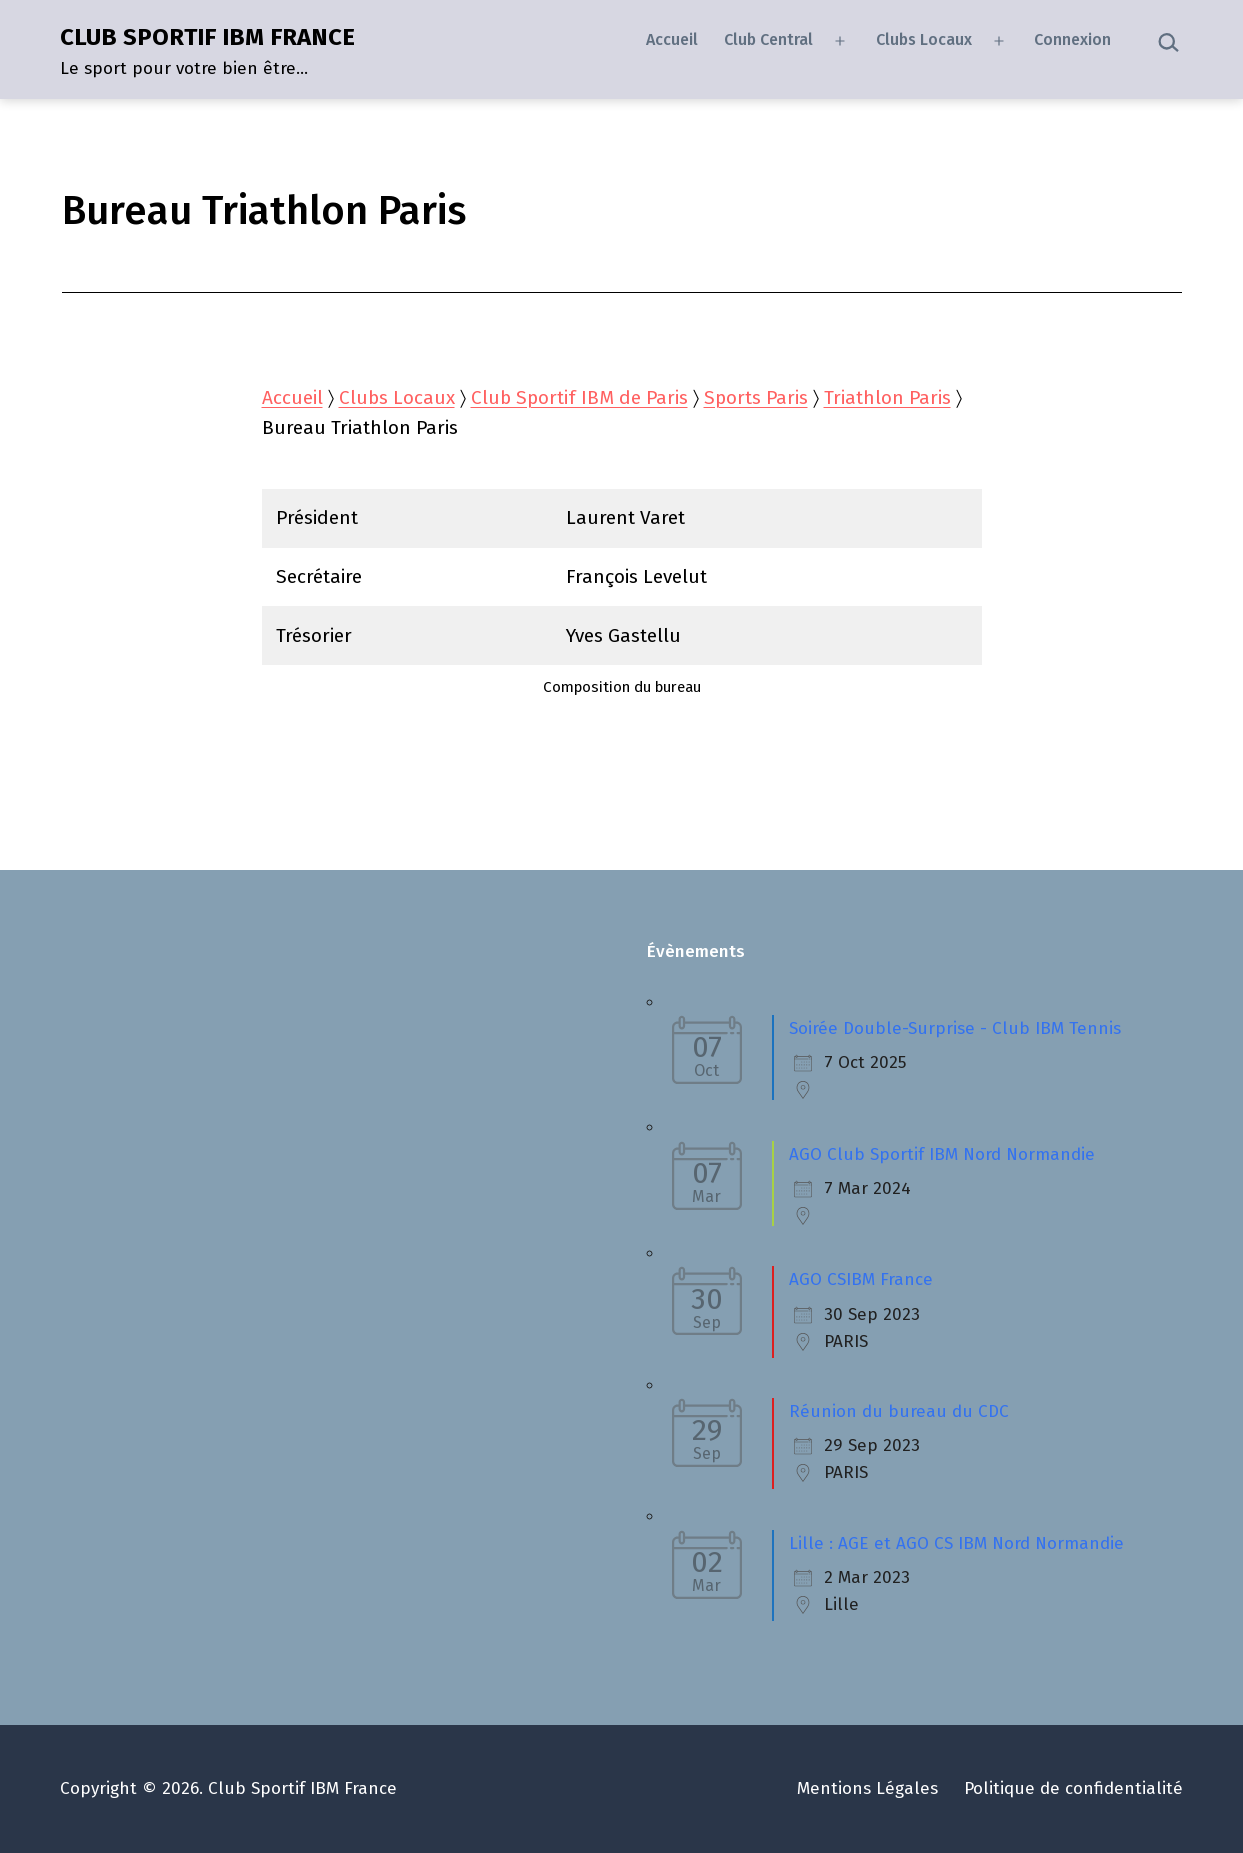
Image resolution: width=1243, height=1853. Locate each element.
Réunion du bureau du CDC (899, 1411)
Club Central (768, 39)
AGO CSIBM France (861, 1279)
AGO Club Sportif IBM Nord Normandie (942, 1154)
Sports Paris (756, 397)
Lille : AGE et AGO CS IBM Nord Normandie (956, 1543)
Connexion (1072, 39)
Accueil (672, 39)
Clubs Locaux (924, 39)
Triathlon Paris (887, 397)
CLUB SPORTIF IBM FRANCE (207, 37)
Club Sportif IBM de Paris (579, 397)
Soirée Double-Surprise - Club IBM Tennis (955, 1028)
